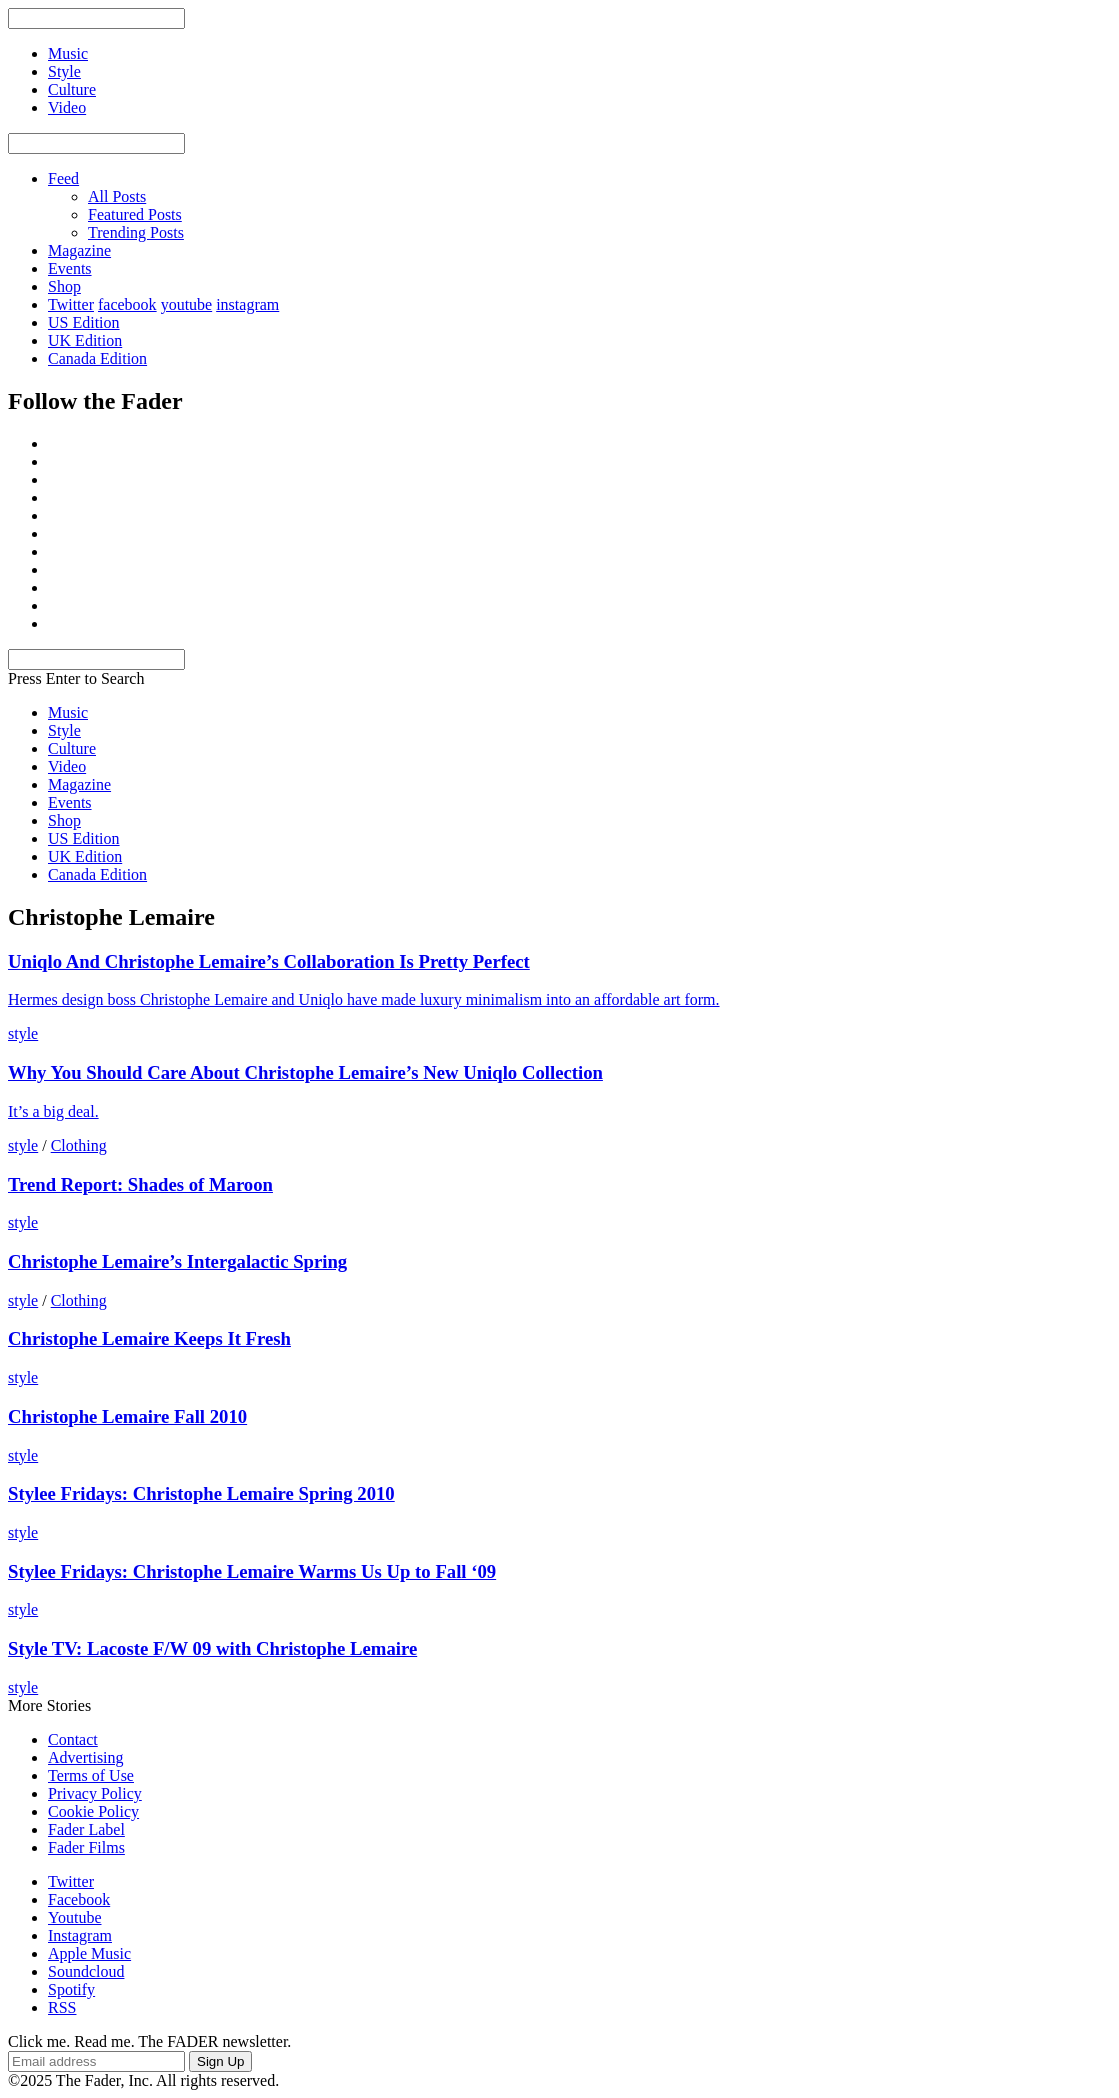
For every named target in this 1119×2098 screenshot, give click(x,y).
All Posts (117, 196)
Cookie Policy (93, 1811)
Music (68, 712)
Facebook (79, 1899)
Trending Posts (136, 232)
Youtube (75, 1917)
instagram (247, 304)
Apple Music (89, 1953)
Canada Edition (97, 358)
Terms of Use (91, 1775)
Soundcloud (86, 1971)
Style (64, 730)
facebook (127, 304)
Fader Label (86, 1829)
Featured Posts (135, 214)
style (23, 1033)
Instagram (80, 1935)
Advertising (86, 1757)
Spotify (71, 1989)
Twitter (71, 304)
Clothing (79, 1145)
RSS (62, 2007)
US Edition (84, 322)
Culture (72, 748)
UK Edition (85, 340)
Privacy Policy (95, 1793)
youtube (187, 304)
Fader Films (86, 1847)
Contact (73, 1739)
